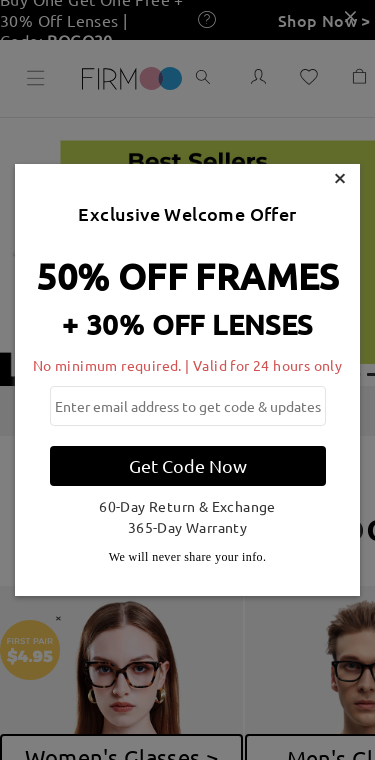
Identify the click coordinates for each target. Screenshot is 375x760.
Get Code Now (188, 465)
